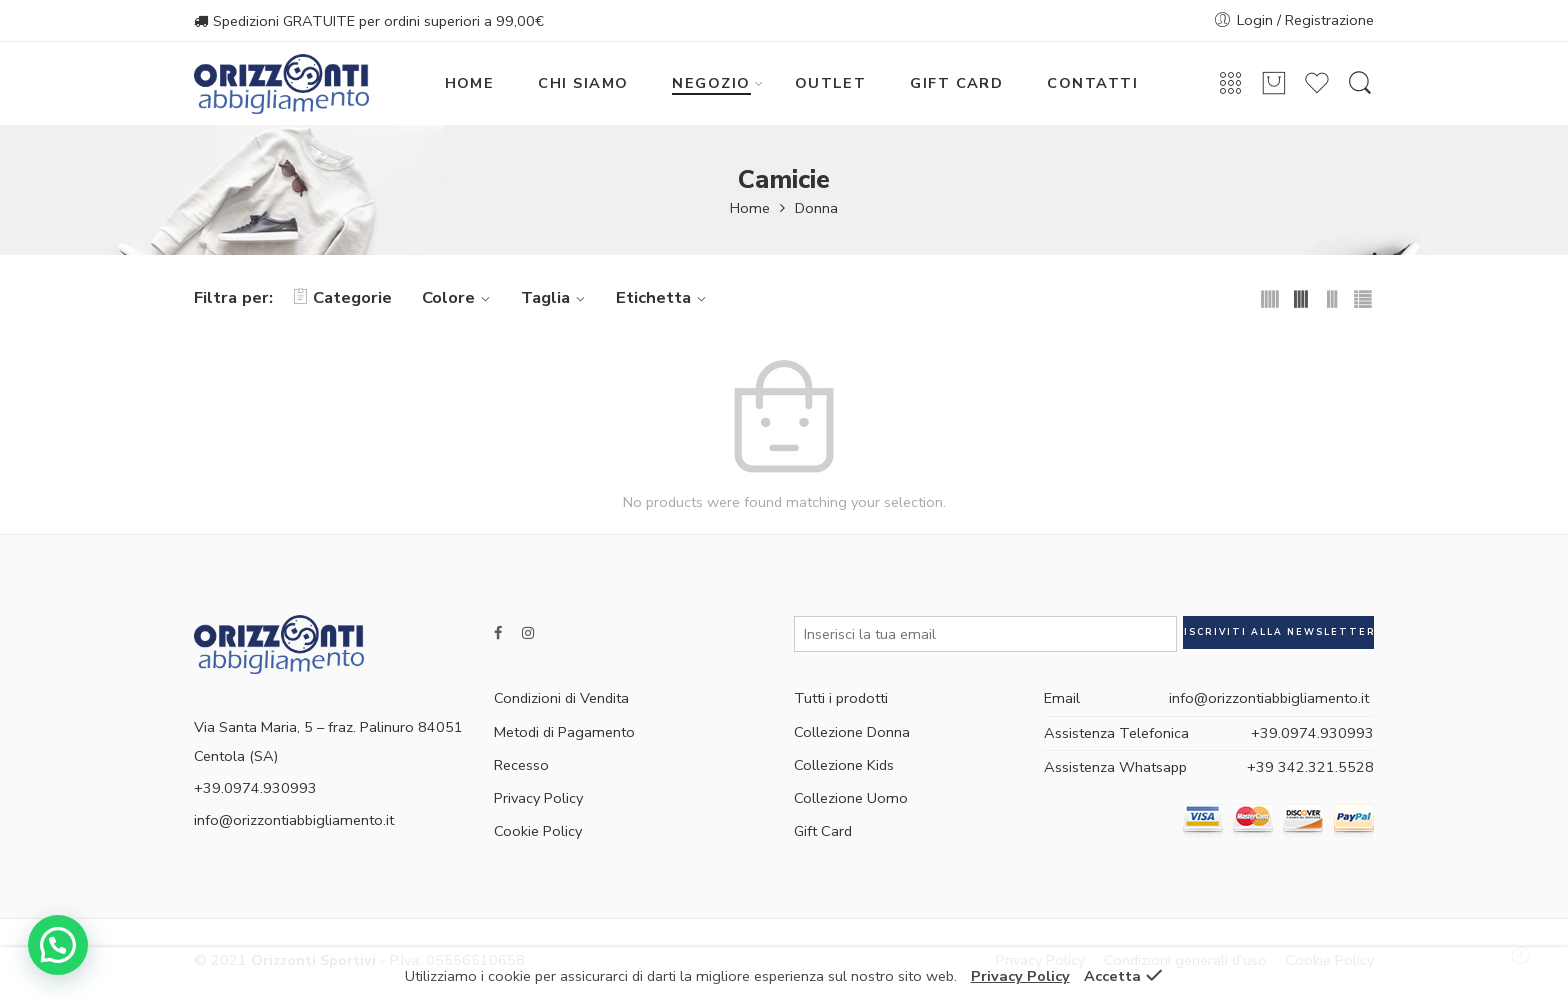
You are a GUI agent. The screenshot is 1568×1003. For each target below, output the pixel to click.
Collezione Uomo (851, 798)
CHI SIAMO (583, 83)
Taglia (556, 297)
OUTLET (831, 83)
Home (750, 208)
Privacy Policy (538, 798)
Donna (816, 208)
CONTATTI (1092, 83)
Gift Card (823, 831)
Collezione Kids (844, 765)
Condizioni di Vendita (561, 698)
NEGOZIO (711, 83)
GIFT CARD (956, 83)
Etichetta (664, 297)
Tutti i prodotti (841, 698)
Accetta (1112, 976)
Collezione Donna (852, 732)
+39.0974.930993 (1312, 733)
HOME (470, 83)
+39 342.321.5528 (1310, 767)
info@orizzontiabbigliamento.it (294, 820)
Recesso (521, 765)
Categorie (342, 297)
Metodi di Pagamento (564, 732)
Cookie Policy (538, 831)
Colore (459, 297)
